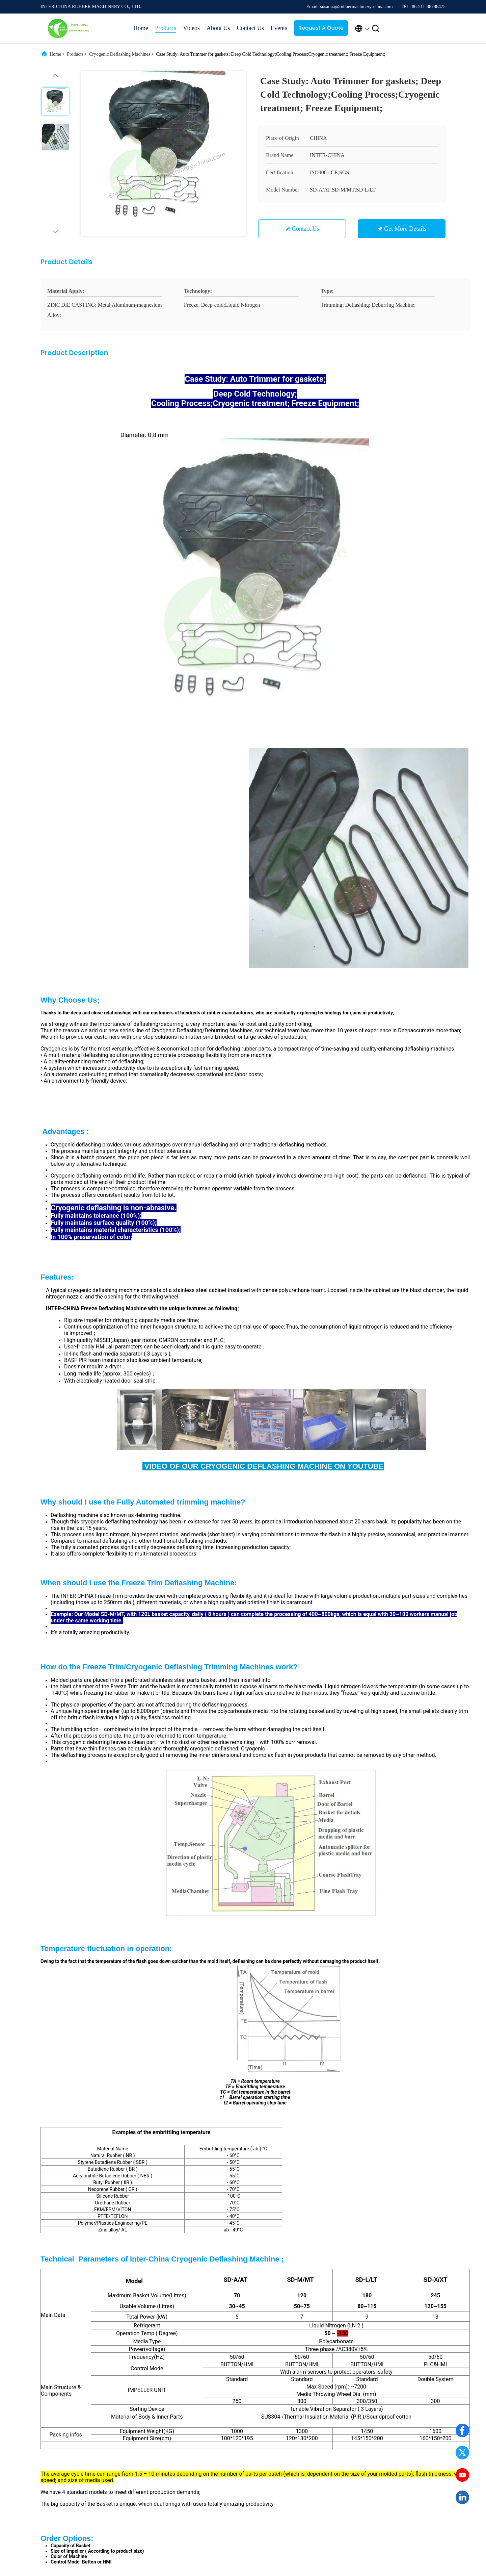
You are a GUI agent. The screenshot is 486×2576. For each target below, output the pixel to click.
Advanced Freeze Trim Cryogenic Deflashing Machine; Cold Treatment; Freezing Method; (196, 2116)
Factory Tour (280, 2446)
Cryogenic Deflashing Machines (119, 54)
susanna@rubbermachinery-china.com (94, 2247)
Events (279, 28)
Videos (191, 28)
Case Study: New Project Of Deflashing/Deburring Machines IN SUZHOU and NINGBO (105, 2116)
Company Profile (284, 2434)
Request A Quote (321, 28)
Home (140, 28)
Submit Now (289, 2319)
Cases (327, 2434)
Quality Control (283, 2458)
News (327, 2446)
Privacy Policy (129, 2535)
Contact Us (250, 28)
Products (165, 28)
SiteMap (276, 2471)
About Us (218, 28)
